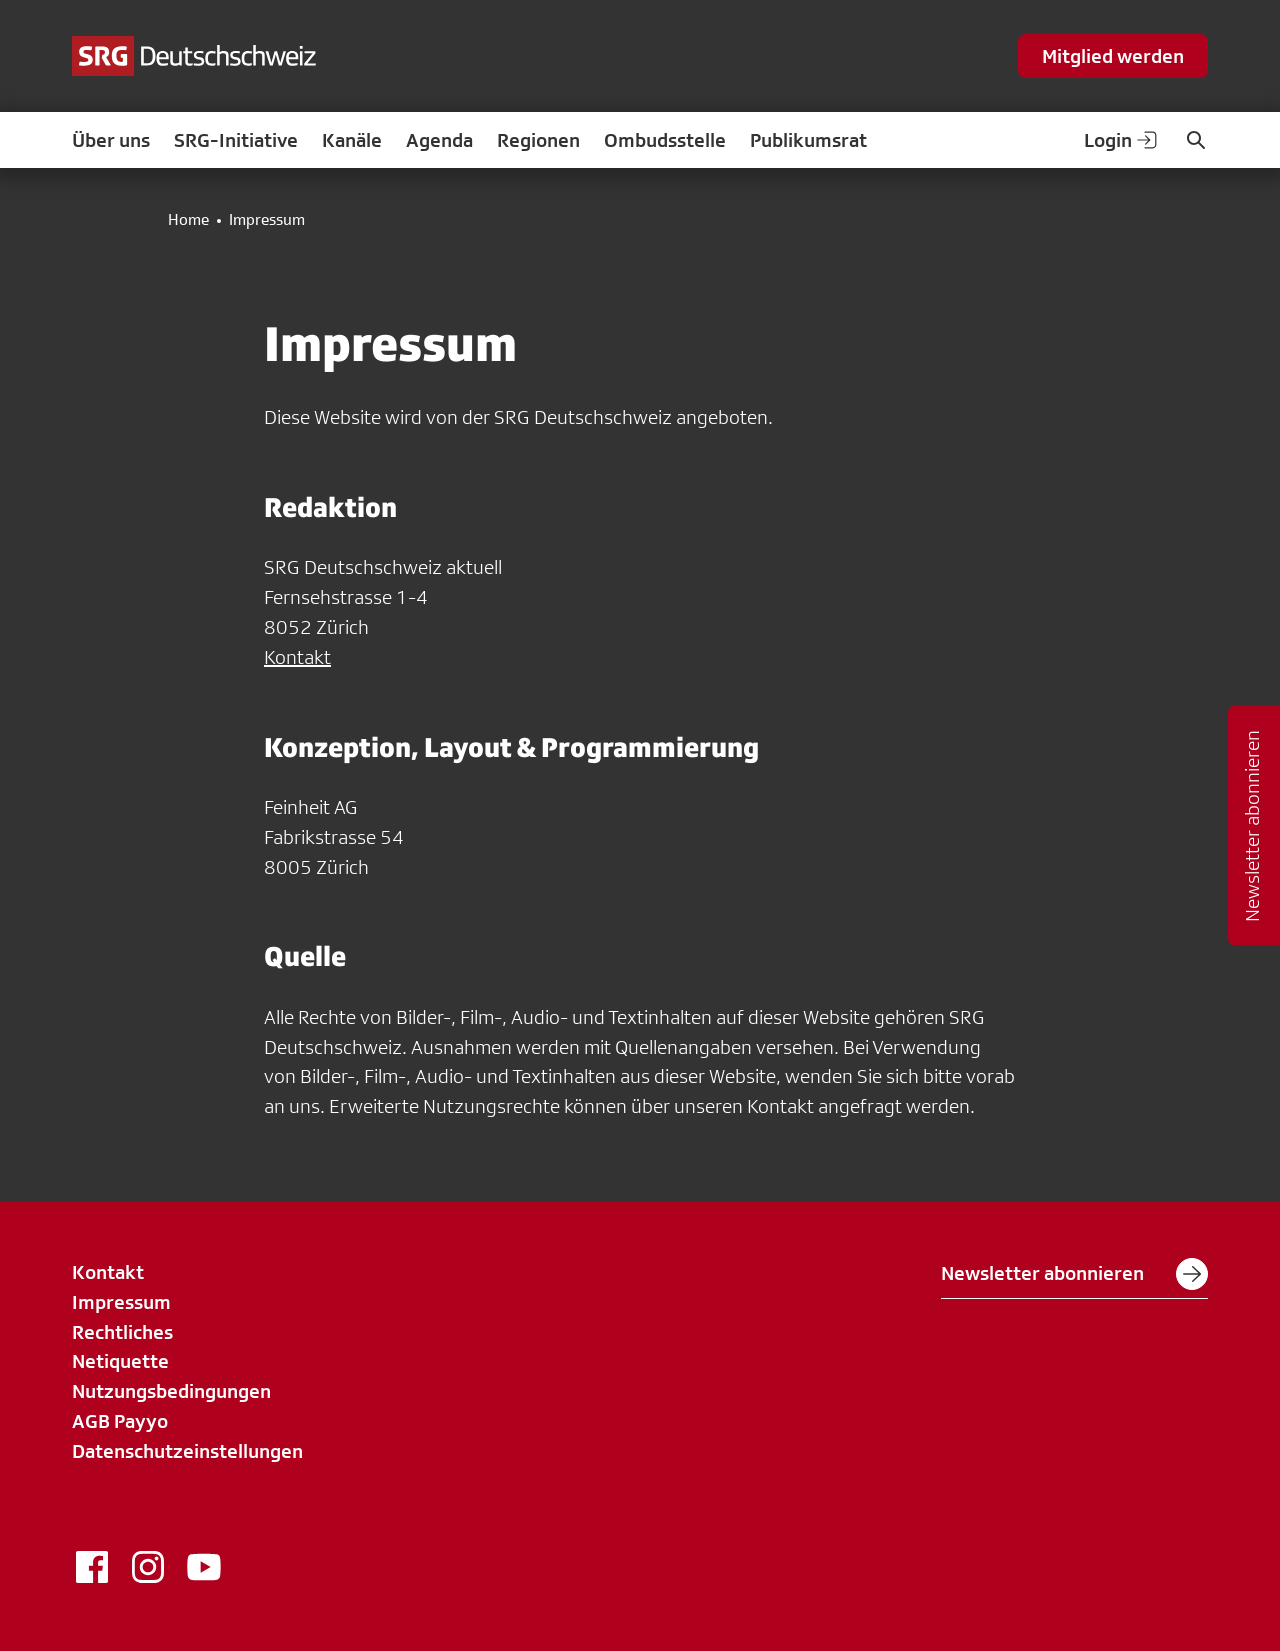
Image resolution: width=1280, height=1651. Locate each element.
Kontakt (297, 657)
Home (188, 220)
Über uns (111, 140)
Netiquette (120, 1361)
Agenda (439, 140)
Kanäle (352, 140)
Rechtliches (122, 1332)
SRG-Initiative (236, 140)
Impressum (121, 1302)
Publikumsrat (808, 140)
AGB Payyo (120, 1421)
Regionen (538, 140)
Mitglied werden (1113, 56)
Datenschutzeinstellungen (187, 1451)
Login (1122, 140)
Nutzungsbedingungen (171, 1391)
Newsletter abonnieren (1074, 1274)
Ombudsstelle (665, 140)
